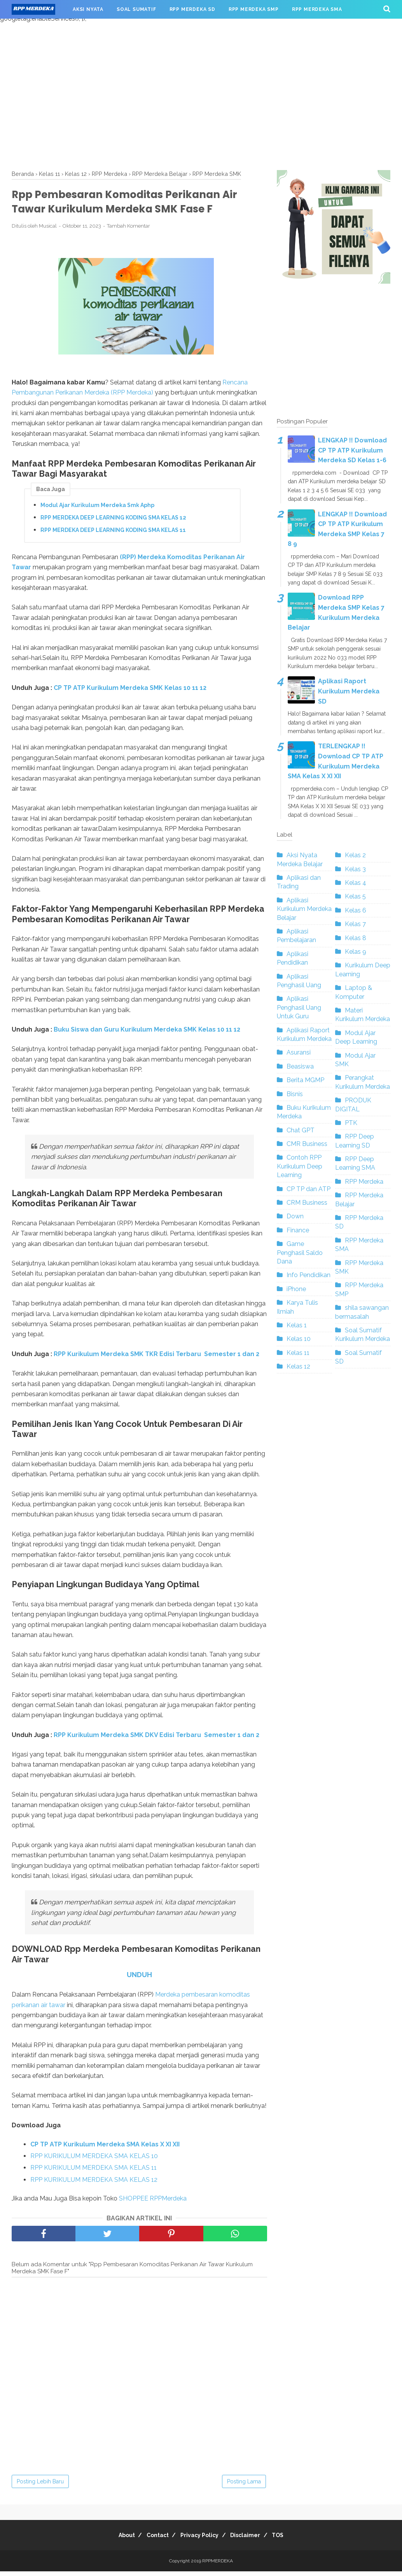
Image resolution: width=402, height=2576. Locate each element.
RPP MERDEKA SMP (254, 9)
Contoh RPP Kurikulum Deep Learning (299, 1166)
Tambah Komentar (128, 230)
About (116, 2540)
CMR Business (307, 1144)
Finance (298, 1230)
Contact (153, 2540)
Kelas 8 (355, 938)
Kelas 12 (298, 1366)
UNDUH (139, 1979)
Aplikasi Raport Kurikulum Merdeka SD (348, 691)
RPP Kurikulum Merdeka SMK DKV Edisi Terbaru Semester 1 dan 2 (156, 1739)
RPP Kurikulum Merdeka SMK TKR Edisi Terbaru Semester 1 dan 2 (156, 1358)
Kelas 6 (355, 910)
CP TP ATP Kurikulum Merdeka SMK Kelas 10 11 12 (130, 692)
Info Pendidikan (308, 1275)
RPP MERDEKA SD (192, 9)
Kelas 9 (355, 951)
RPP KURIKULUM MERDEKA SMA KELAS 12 (93, 2184)
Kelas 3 (355, 869)
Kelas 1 (297, 1325)
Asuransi (299, 1052)
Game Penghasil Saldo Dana (300, 1252)
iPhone (296, 1289)
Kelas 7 (355, 924)
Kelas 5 (355, 896)
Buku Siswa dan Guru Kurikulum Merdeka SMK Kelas (135, 1033)
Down (295, 1216)
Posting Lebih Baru (40, 2486)
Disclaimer (250, 2540)
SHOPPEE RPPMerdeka (153, 2203)
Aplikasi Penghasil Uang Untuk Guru (299, 1007)
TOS (288, 2540)
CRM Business (307, 1202)
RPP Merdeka (364, 1181)
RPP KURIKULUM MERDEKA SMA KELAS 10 (94, 2160)
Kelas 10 (299, 1338)
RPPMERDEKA (217, 2565)
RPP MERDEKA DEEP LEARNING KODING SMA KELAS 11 (113, 534)
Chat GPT (301, 1130)
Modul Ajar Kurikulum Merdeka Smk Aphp (97, 509)
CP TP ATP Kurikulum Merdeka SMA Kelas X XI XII (105, 2149)
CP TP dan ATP (308, 1189)
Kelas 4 (355, 882)
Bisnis (295, 1094)
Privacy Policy (199, 2540)
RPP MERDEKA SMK (43, 28)
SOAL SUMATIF (136, 9)
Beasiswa (300, 1066)
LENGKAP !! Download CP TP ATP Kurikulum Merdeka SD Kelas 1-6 (352, 450)
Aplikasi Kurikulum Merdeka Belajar (304, 909)
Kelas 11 (298, 1352)
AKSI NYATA (88, 9)
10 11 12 (228, 1033)
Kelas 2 (355, 855)
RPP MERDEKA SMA (317, 9)
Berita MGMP (305, 1080)
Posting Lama (244, 2486)
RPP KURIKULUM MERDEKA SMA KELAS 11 (93, 2172)
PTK (351, 1123)
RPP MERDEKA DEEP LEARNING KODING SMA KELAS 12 (113, 522)
